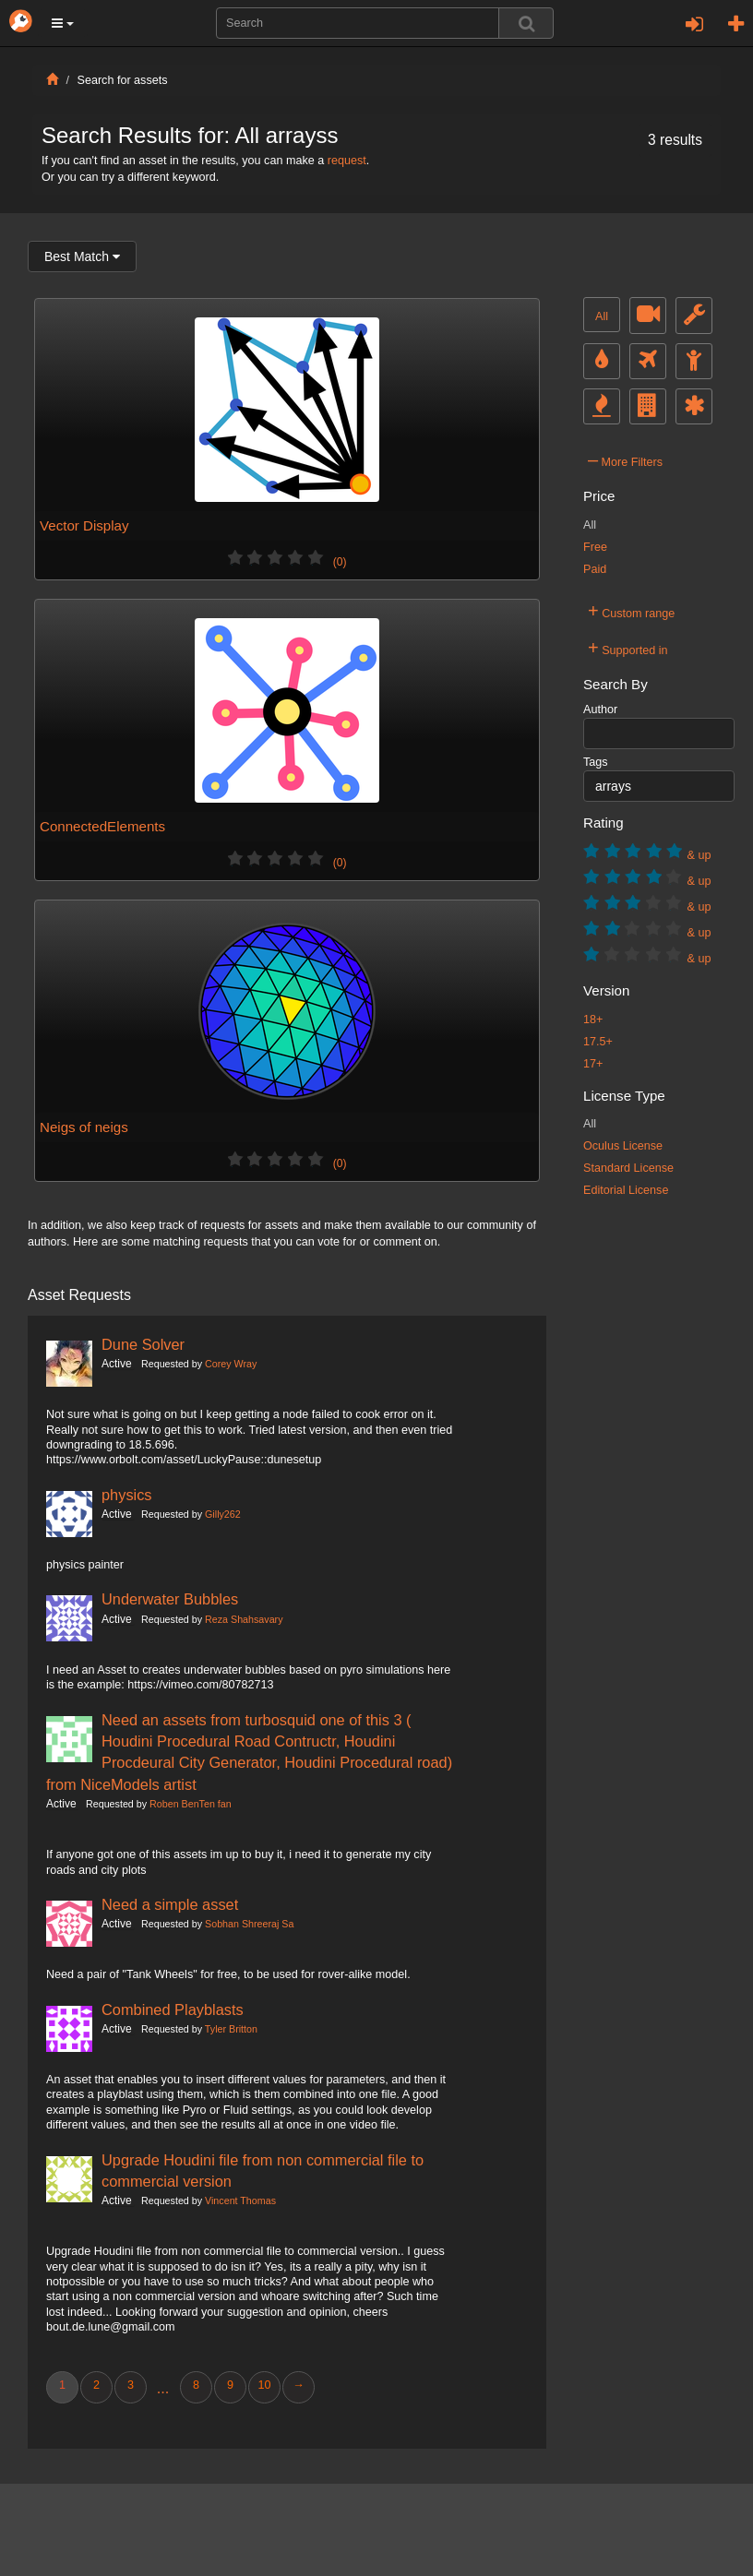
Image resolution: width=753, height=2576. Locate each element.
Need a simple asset (170, 1904)
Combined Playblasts (173, 2009)
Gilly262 (223, 1514)
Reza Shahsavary (243, 1619)
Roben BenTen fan (190, 1803)
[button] (63, 23)
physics (127, 1494)
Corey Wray (231, 1363)
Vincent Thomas (240, 2200)
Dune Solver (143, 1344)
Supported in (628, 648)
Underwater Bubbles (170, 1599)
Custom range (631, 611)
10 (263, 2385)
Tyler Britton (231, 2028)
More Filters (625, 459)
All (601, 316)
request (347, 160)
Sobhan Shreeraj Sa (249, 1923)
